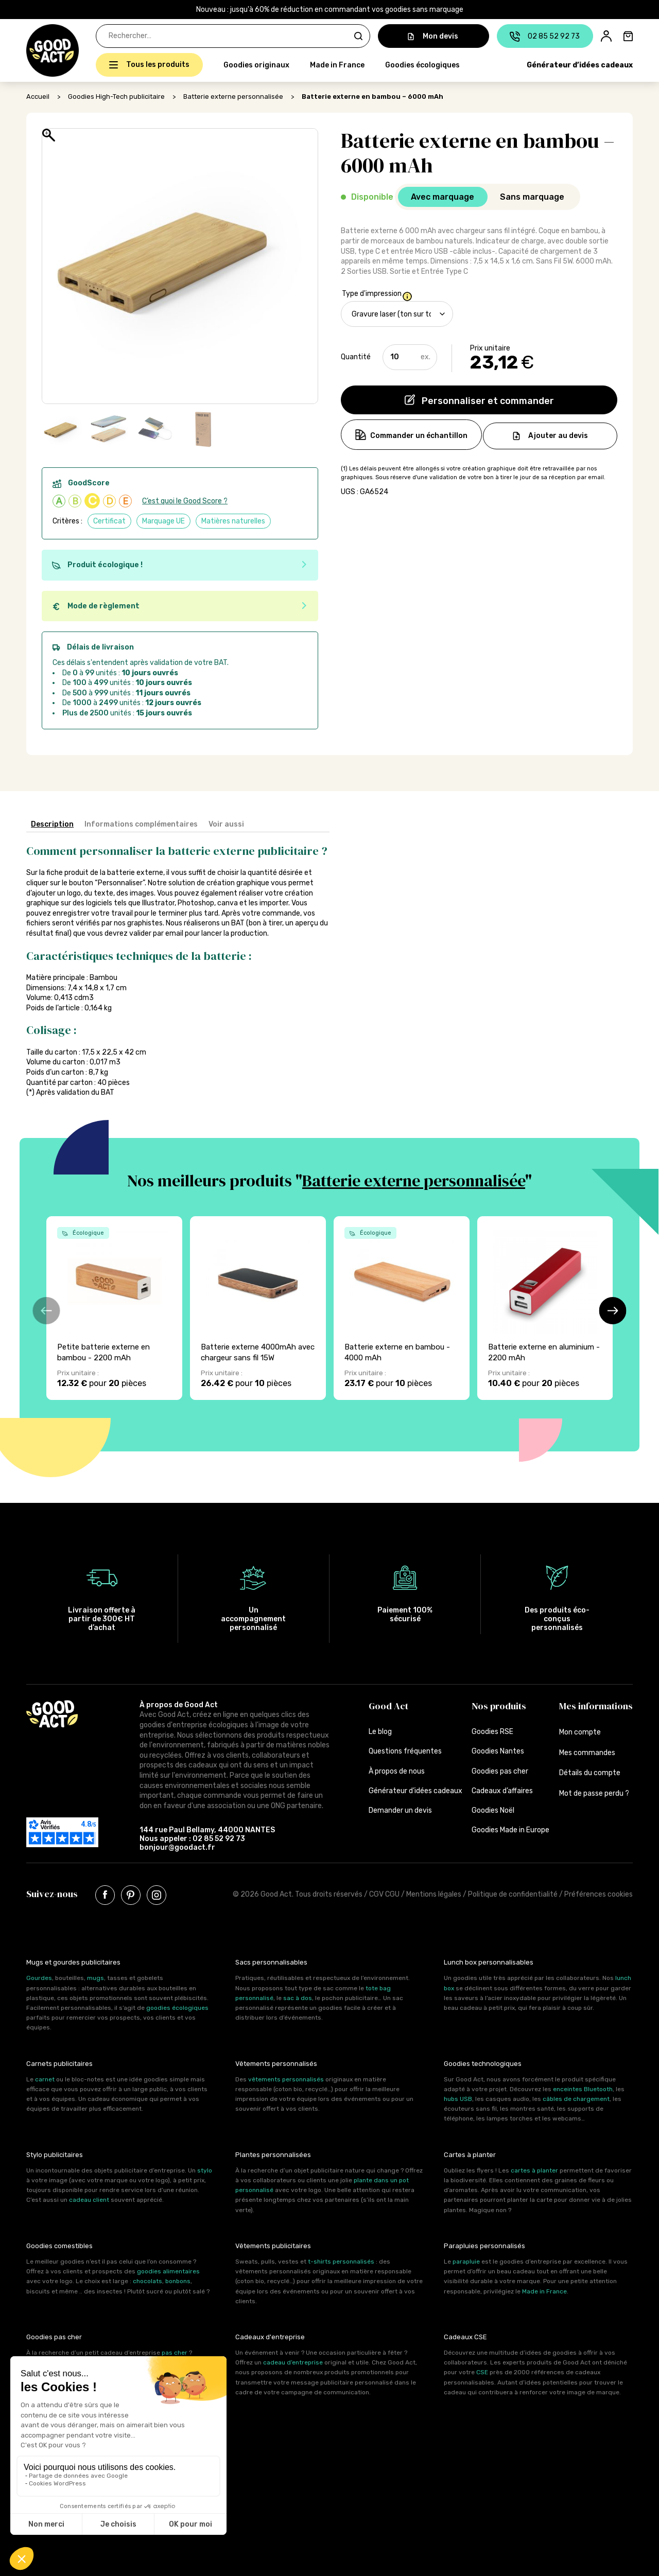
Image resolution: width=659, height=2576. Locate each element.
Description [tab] (52, 824)
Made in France (337, 65)
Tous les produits (157, 64)
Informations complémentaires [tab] (141, 824)
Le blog (380, 1731)
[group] (114, 1308)
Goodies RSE (492, 1731)
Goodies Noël (493, 1810)
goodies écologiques (177, 2007)
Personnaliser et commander (487, 401)
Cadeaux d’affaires (502, 1790)
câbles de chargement (576, 2098)
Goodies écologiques (422, 65)
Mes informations (596, 1706)
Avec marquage (442, 197)
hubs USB (458, 2098)
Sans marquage (532, 197)
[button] (32, 50)
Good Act (388, 1706)
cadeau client (89, 2199)
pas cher (174, 2352)
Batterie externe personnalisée (233, 96)
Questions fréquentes (405, 1751)
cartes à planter (534, 2170)
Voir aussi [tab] (226, 824)
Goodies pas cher (500, 1771)
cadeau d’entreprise (293, 2362)
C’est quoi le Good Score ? (185, 501)
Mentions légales (433, 1894)
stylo (204, 2170)
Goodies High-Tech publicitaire (116, 96)
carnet (45, 2079)
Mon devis (433, 36)
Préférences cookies (598, 1894)
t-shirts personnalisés (341, 2261)
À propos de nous (397, 1771)
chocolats (147, 2281)
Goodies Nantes (498, 1751)
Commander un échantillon (417, 435)
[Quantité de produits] (410, 357)
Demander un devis (400, 1810)
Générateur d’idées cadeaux (580, 65)
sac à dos (297, 1998)
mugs (95, 1978)
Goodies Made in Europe (510, 1830)
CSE (482, 2372)
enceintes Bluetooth (583, 2089)
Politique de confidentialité (513, 1894)
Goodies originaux (256, 65)
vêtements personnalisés (286, 2079)
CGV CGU (384, 1894)
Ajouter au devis (558, 435)
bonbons (177, 2281)
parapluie (466, 2261)
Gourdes (39, 1978)
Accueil (37, 96)
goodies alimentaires (168, 2271)
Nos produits (499, 1706)
